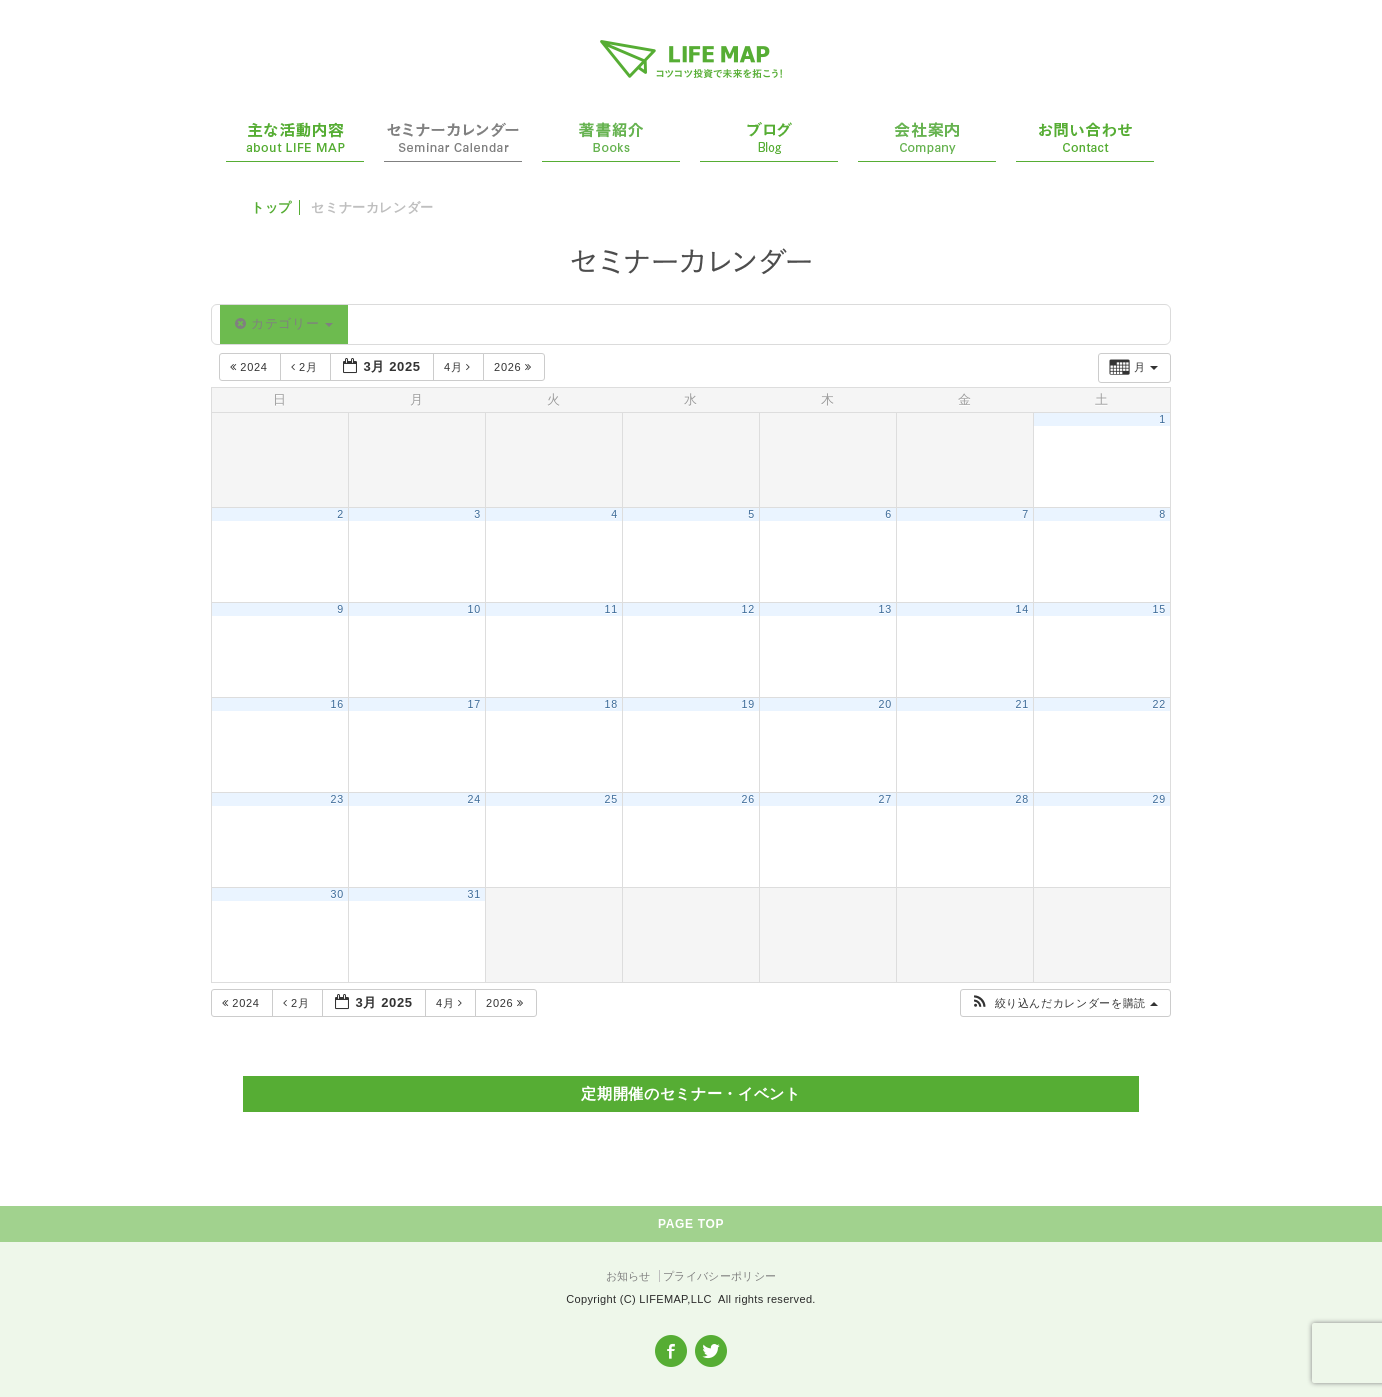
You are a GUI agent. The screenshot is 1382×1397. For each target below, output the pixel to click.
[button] (1064, 1003)
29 (1159, 799)
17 (474, 704)
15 (1159, 609)
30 (337, 894)
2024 (250, 367)
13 (885, 609)
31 (474, 894)
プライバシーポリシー (719, 1276)
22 (1159, 704)
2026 (514, 367)
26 (748, 799)
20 (885, 704)
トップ (271, 207)
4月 (459, 367)
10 (474, 609)
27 (885, 799)
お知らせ (628, 1276)
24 (474, 799)
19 (748, 704)
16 (337, 704)
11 (611, 609)
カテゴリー (284, 323)
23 (337, 799)
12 (748, 609)
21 (1022, 704)
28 (1022, 799)
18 (611, 704)
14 (1022, 609)
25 (611, 799)
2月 (306, 367)
